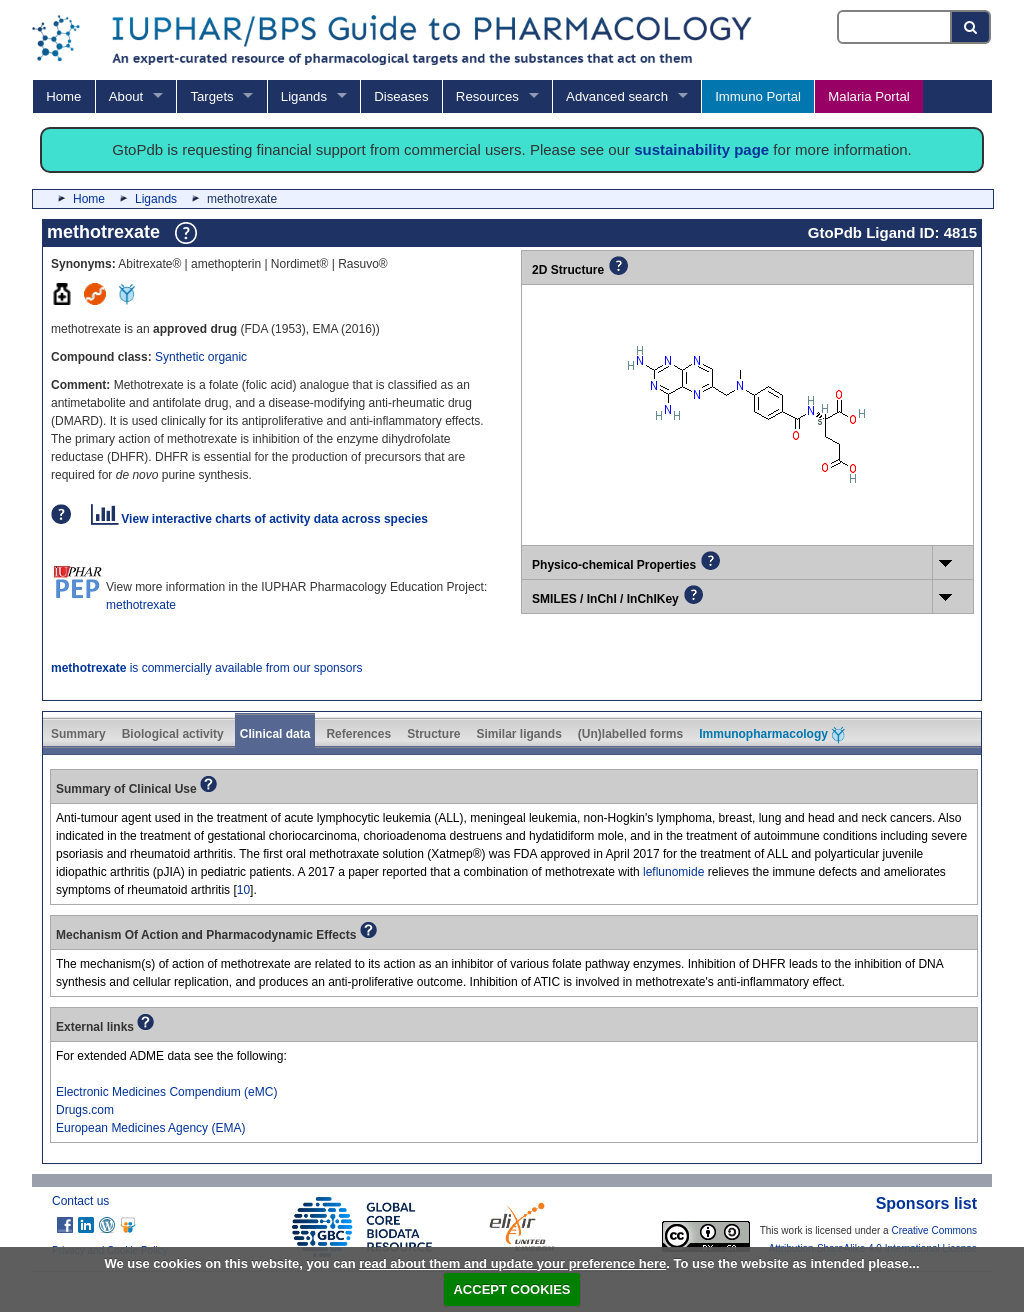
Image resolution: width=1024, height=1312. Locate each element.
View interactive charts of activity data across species (259, 519)
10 (243, 890)
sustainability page (701, 149)
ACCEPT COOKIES (511, 1289)
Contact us (80, 1201)
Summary (78, 734)
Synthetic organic (201, 357)
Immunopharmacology (772, 735)
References (358, 734)
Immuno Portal (758, 96)
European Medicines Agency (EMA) (150, 1128)
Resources (487, 96)
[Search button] (971, 27)
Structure (433, 734)
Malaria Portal (868, 96)
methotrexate (141, 605)
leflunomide (673, 872)
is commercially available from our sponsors (206, 668)
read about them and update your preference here (512, 1263)
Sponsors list (926, 1203)
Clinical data (275, 734)
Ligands (304, 96)
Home (63, 96)
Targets (211, 96)
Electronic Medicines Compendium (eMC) (166, 1092)
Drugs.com (85, 1110)
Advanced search (617, 96)
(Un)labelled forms (630, 734)
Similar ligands (518, 734)
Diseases (401, 96)
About (126, 96)
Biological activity (173, 734)
